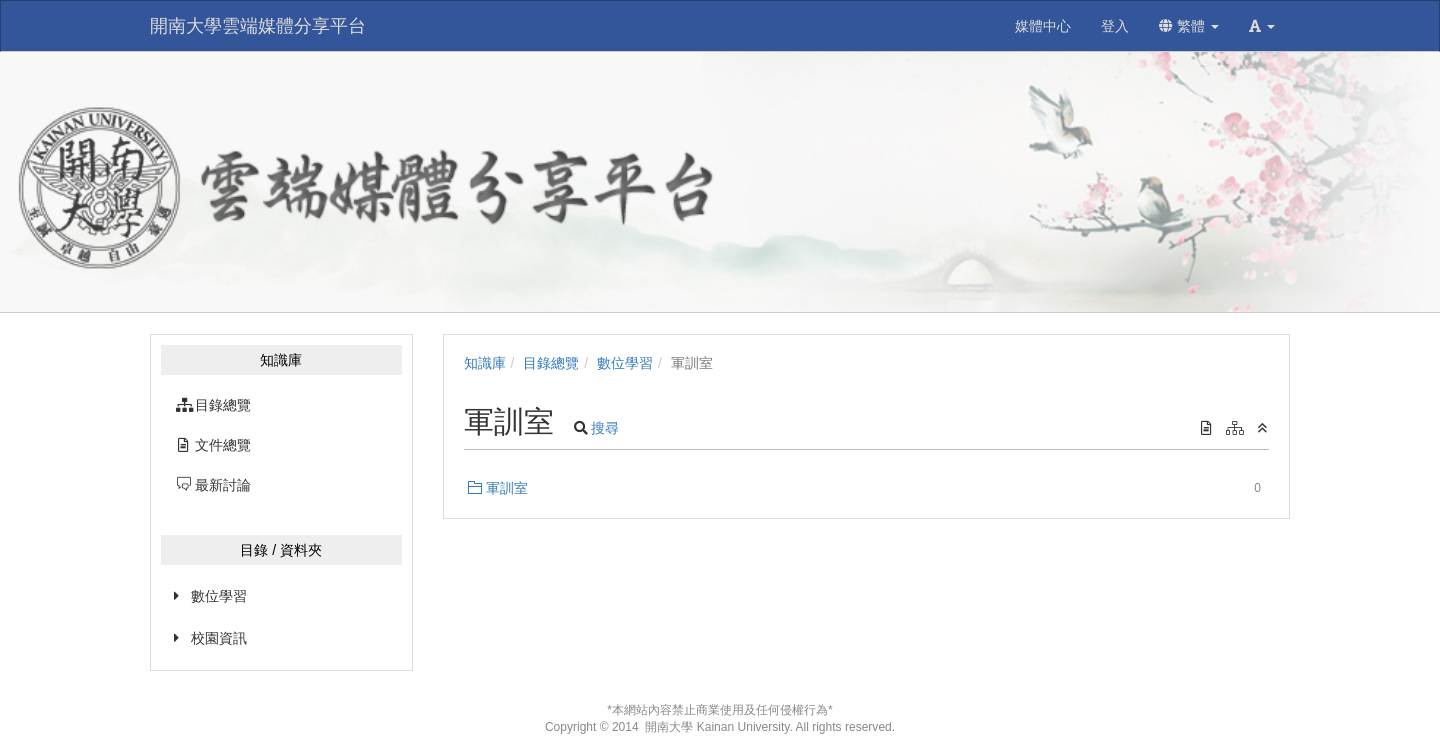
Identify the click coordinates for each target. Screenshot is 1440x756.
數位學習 (219, 596)
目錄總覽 (551, 363)
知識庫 (485, 363)
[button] (1262, 26)
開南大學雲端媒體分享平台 (258, 26)
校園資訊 (219, 638)
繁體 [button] (1189, 26)
